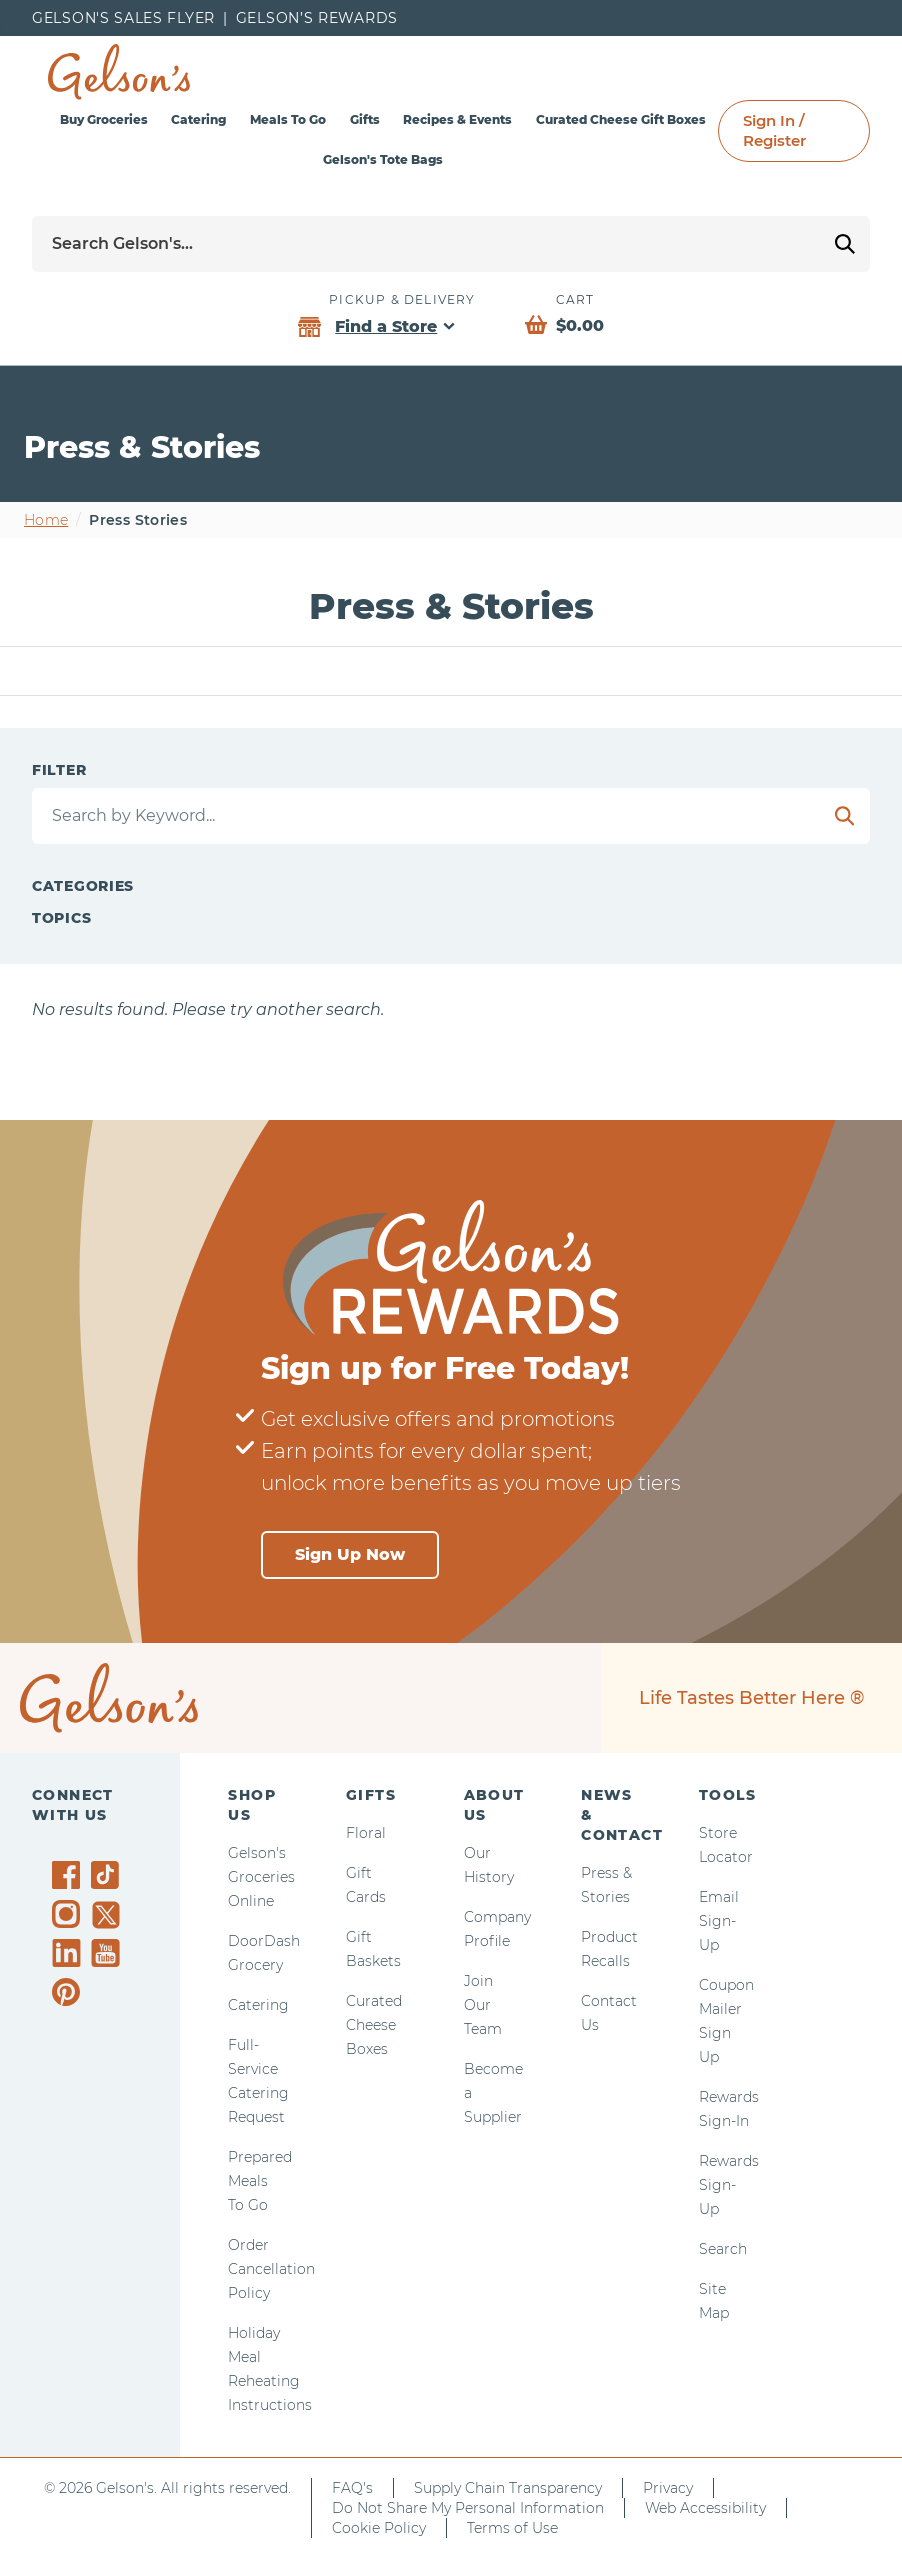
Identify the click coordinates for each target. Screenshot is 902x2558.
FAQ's (352, 2488)
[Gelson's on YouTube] (108, 1957)
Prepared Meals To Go (260, 2181)
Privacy (668, 2488)
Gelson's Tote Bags (383, 159)
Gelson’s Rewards (317, 18)
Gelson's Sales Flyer (123, 18)
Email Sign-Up (719, 1921)
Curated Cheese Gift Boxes (621, 119)
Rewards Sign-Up (729, 2185)
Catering (198, 119)
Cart (575, 299)
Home (46, 520)
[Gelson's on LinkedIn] (69, 1953)
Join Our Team (483, 2005)
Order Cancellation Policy (271, 2269)
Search (723, 2249)
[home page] (119, 72)
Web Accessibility (705, 2508)
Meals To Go (288, 119)
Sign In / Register (774, 130)
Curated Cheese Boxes (374, 2025)
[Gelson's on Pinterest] (69, 1992)
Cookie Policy (379, 2528)
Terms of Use (512, 2528)
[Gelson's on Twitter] (108, 1915)
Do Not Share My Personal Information (468, 2508)
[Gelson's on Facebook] (69, 1875)
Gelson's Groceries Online (261, 1877)
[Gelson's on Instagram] (69, 1914)
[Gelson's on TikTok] (108, 1879)
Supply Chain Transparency (508, 2488)
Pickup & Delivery (402, 299)
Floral (366, 1833)
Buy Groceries (104, 119)
